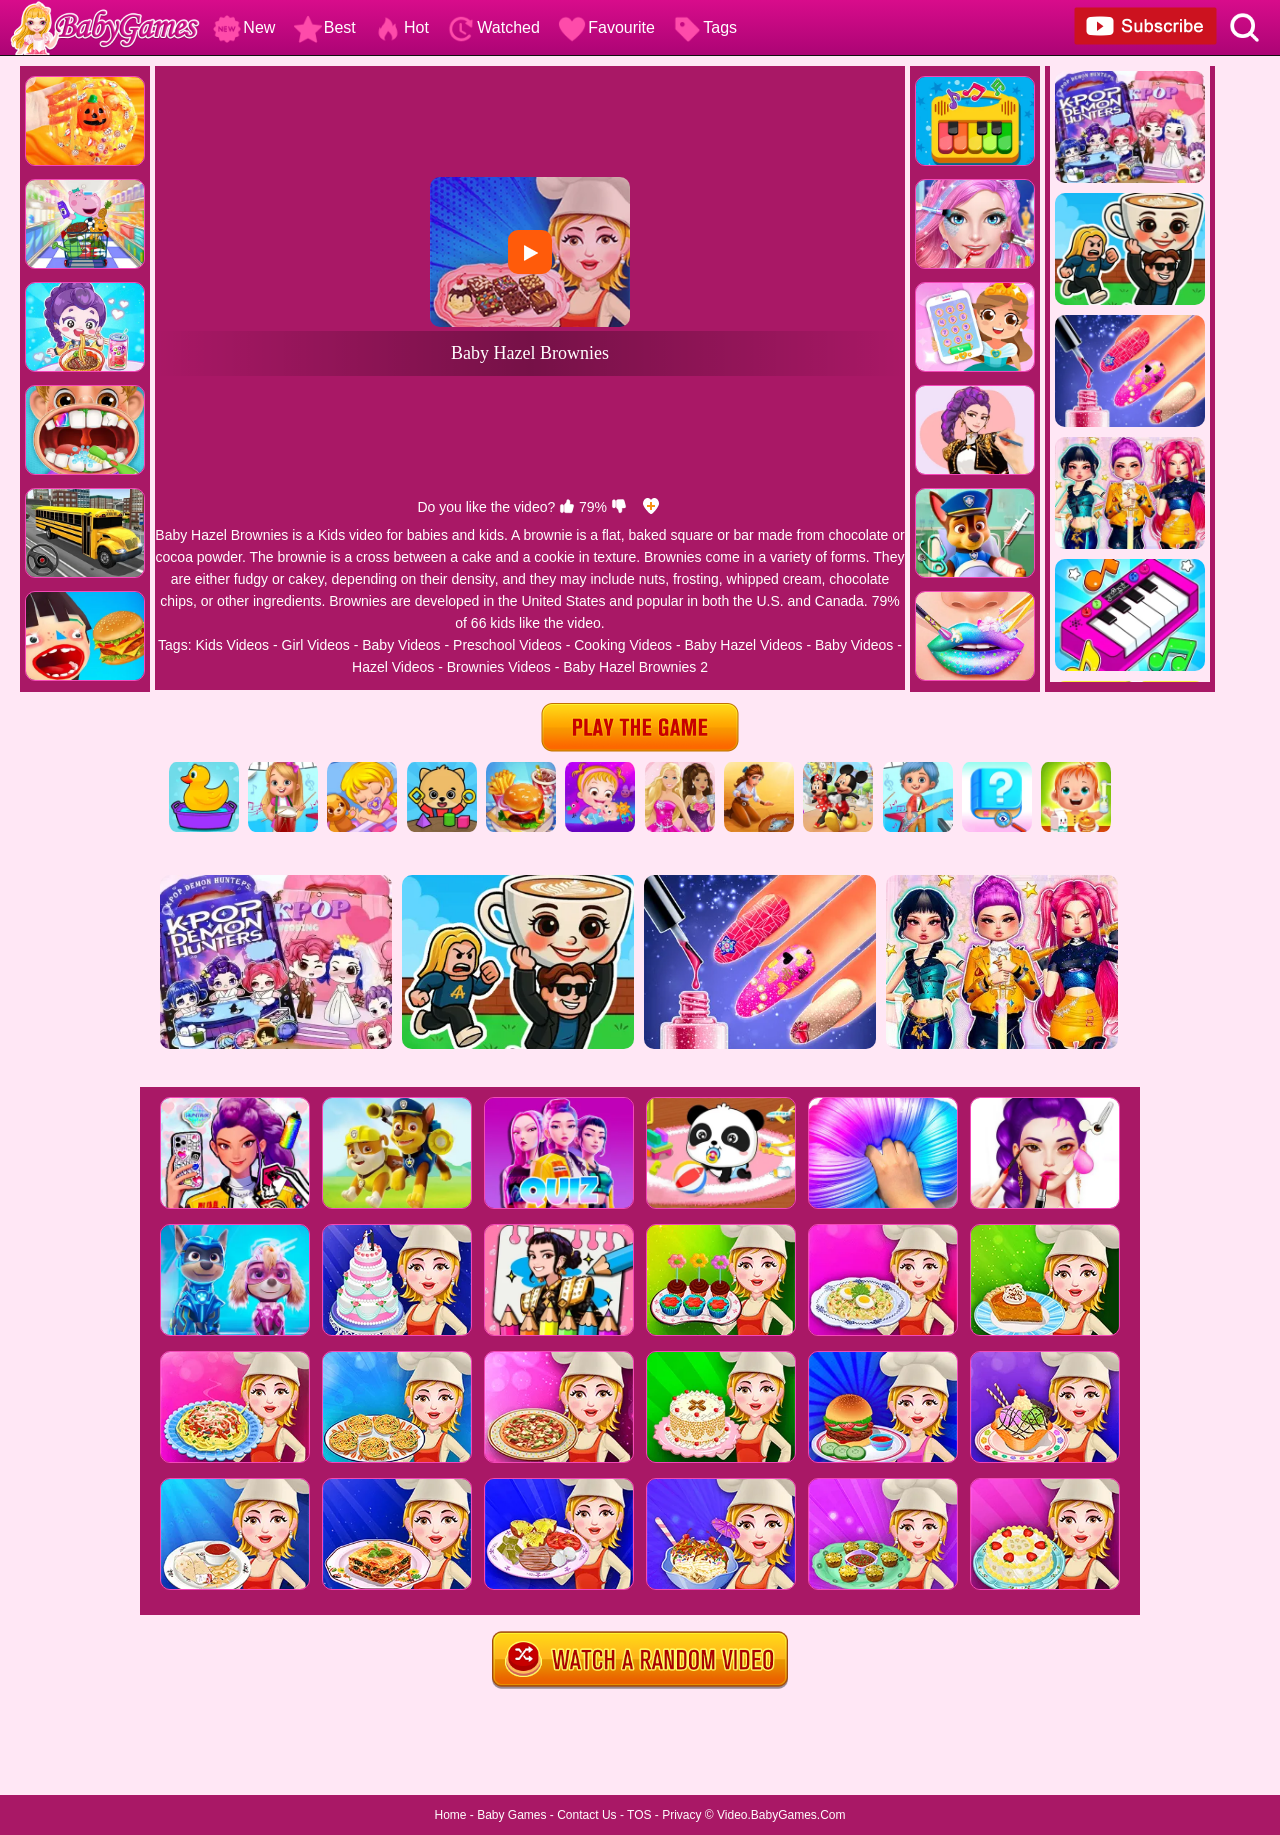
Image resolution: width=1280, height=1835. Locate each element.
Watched (493, 27)
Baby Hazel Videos (743, 645)
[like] (567, 507)
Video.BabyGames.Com (781, 1815)
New (244, 27)
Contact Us (586, 1815)
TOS (639, 1815)
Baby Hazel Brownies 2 (635, 667)
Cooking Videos (623, 645)
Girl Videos (316, 645)
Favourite (606, 27)
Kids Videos (232, 645)
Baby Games (511, 1815)
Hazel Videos (393, 667)
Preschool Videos (507, 645)
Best (325, 27)
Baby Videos (401, 645)
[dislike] (619, 507)
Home (450, 1815)
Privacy (681, 1815)
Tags (705, 27)
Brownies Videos (499, 667)
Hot (401, 27)
